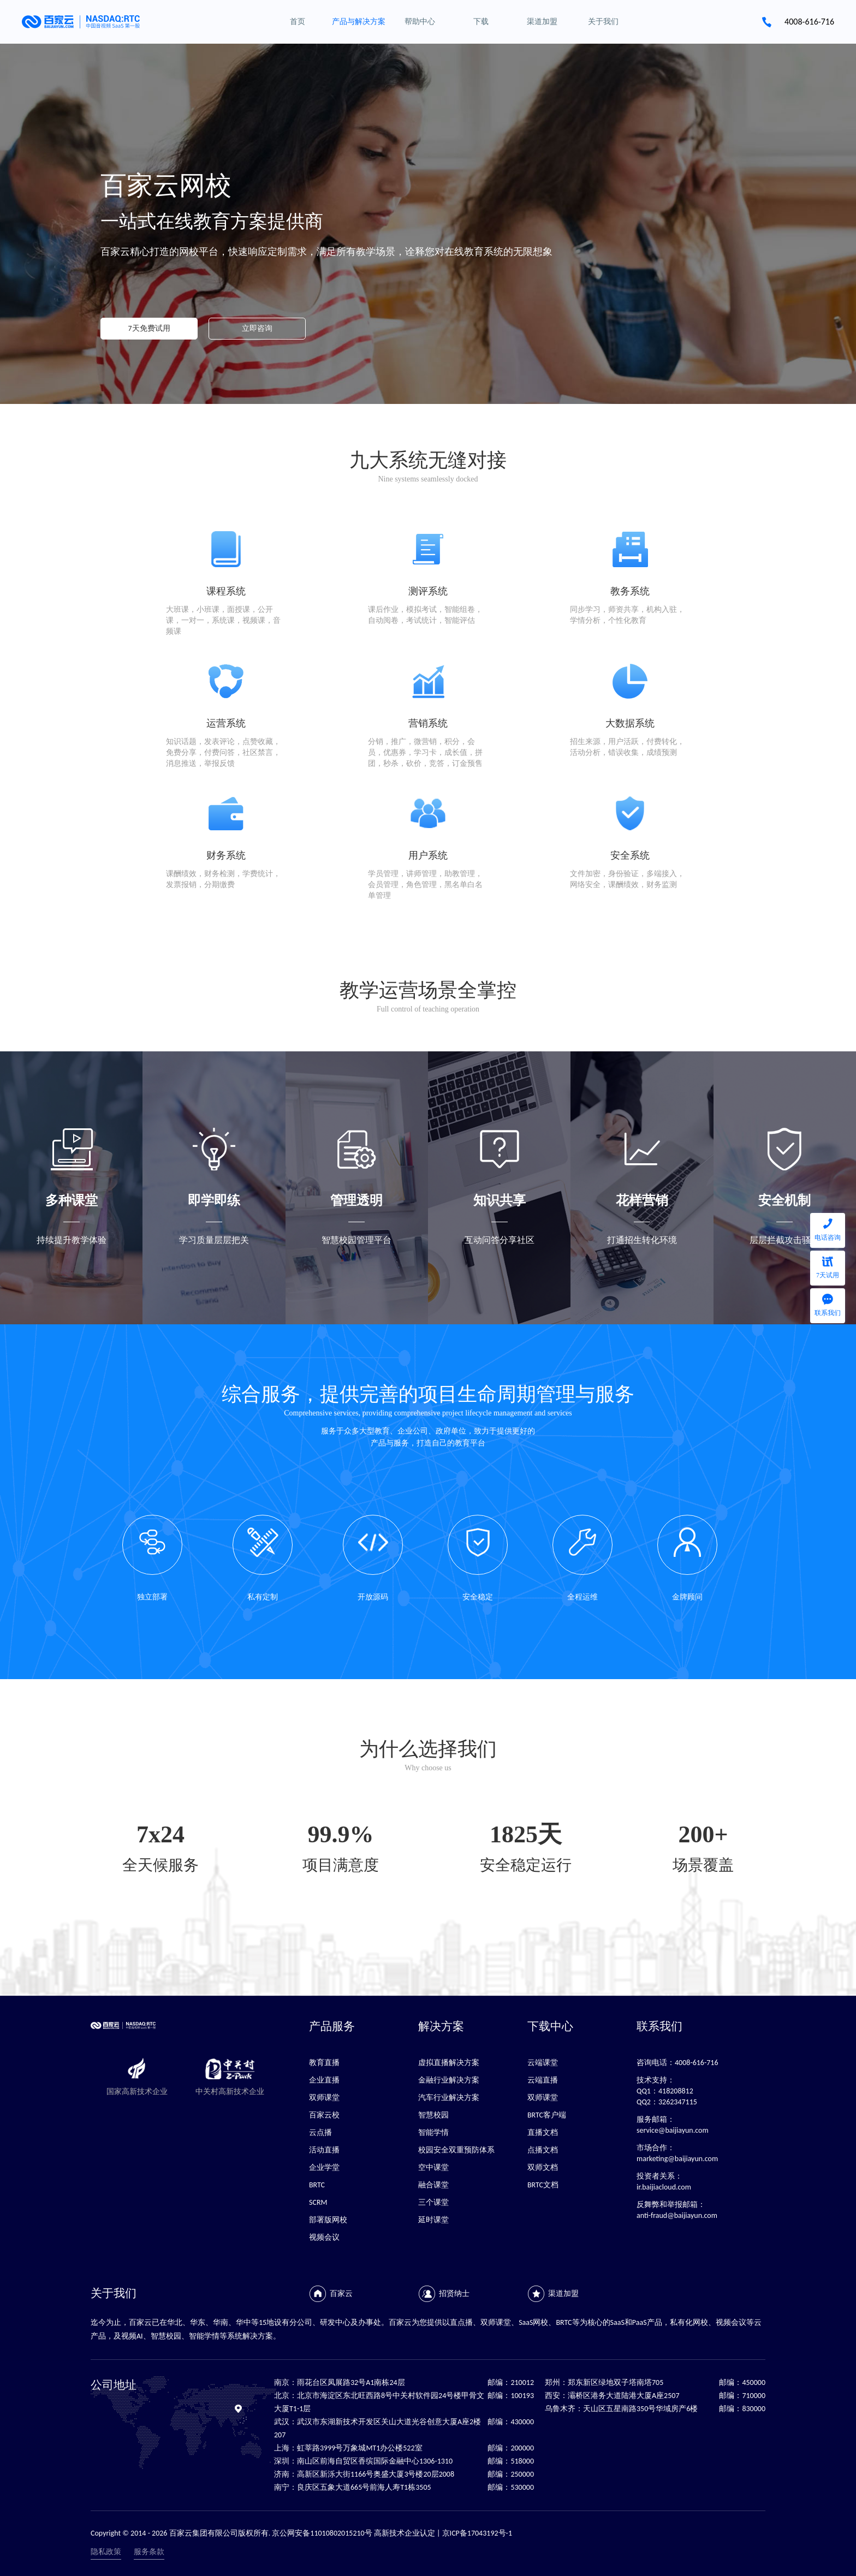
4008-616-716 (809, 21)
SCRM (318, 2202)
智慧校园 (433, 2115)
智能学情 (433, 2132)
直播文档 (542, 2132)
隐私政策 (106, 2551)
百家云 (341, 2293)
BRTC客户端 (546, 2115)
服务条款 (149, 2551)
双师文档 (542, 2167)
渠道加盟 (563, 2293)
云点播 (320, 2132)
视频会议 (324, 2237)
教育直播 (324, 2062)
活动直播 (324, 2150)
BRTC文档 (542, 2185)
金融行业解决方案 (448, 2080)
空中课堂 (433, 2167)
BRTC (317, 2185)
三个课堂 (433, 2202)
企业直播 (324, 2080)
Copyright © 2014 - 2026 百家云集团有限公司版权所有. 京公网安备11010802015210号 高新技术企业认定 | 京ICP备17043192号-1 (301, 2533)
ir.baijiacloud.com (664, 2187)
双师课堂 (324, 2097)
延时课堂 (433, 2219)
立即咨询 (257, 328)
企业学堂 (324, 2167)
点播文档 (542, 2150)
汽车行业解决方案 (448, 2097)
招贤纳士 (454, 2293)
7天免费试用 (149, 328)
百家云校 (324, 2115)
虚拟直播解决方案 (448, 2062)
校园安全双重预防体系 (456, 2150)
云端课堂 (542, 2062)
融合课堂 (433, 2185)
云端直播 (542, 2080)
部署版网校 (328, 2219)
